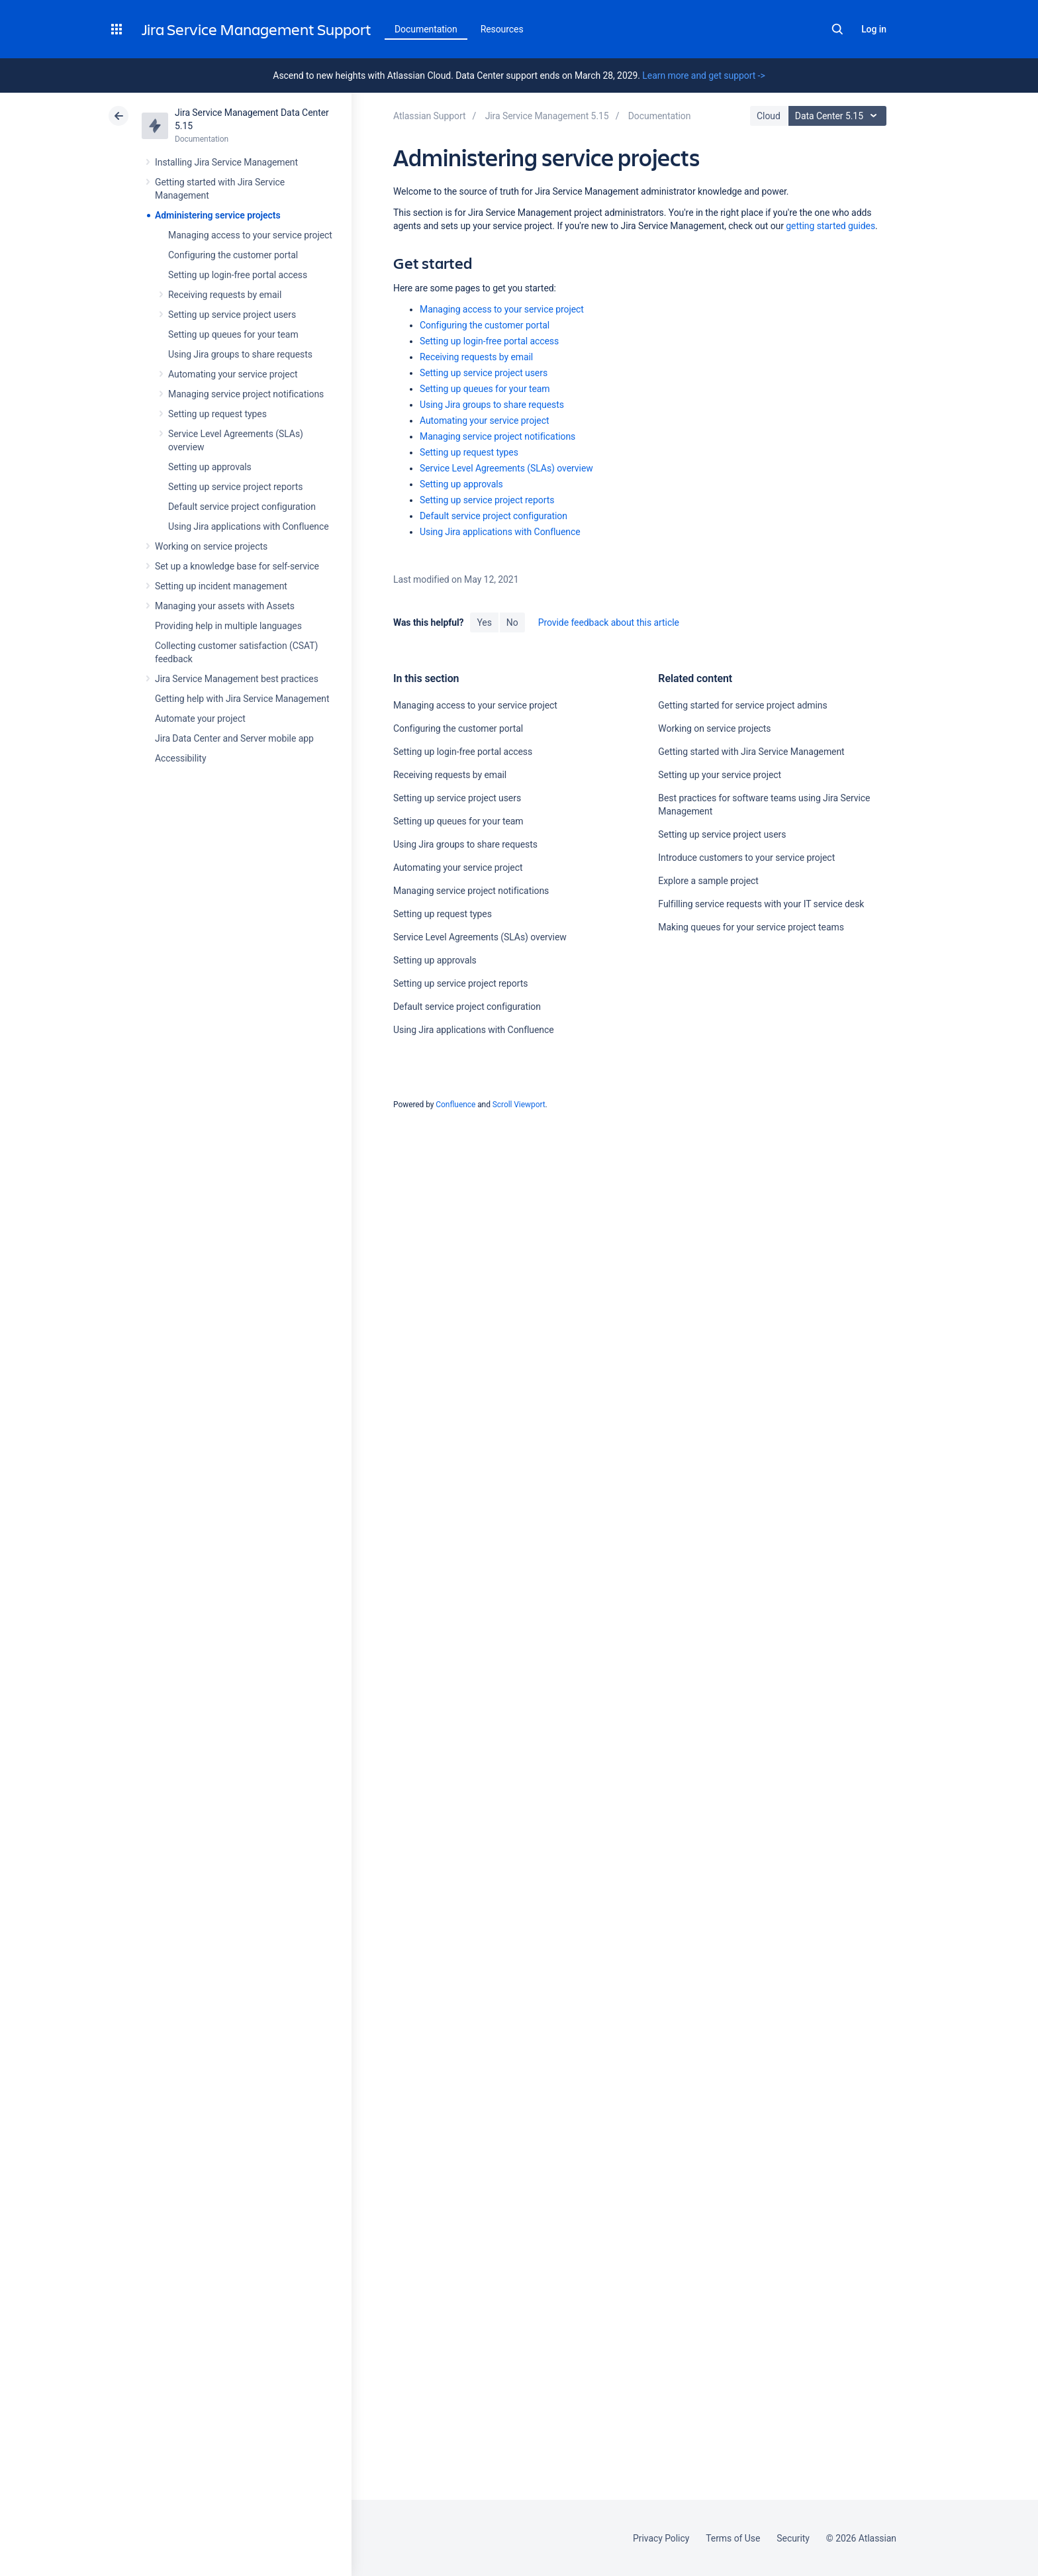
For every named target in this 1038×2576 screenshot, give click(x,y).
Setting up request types (217, 414)
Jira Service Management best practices (236, 678)
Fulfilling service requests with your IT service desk (761, 904)
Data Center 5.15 (839, 116)
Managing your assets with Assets (225, 606)
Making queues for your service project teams (750, 927)
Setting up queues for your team (233, 334)
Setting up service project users (232, 314)
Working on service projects (211, 546)
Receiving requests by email (224, 294)
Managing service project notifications (246, 394)
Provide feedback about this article (608, 622)
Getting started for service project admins (742, 705)
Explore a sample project (708, 880)
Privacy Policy (661, 2538)
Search (837, 29)
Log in (873, 29)
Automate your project (200, 718)
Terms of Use (733, 2538)
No (512, 622)
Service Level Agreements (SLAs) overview (506, 468)
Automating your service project (232, 374)
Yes (484, 622)
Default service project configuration (242, 506)
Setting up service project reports (235, 486)
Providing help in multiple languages (228, 625)
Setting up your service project (719, 774)
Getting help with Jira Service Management (242, 698)
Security (793, 2538)
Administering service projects (218, 215)
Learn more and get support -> (703, 75)
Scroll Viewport (519, 1104)
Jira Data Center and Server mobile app (234, 738)
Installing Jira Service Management (226, 162)
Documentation (426, 29)
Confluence (455, 1104)
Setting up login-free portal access (237, 275)
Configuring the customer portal (233, 255)
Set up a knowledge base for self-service (237, 566)
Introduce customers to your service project (746, 857)
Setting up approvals (210, 467)
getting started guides (830, 226)
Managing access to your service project (250, 235)
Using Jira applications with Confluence (248, 526)
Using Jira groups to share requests (240, 354)
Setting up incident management (221, 586)
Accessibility (180, 758)
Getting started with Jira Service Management (751, 751)
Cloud (768, 116)
